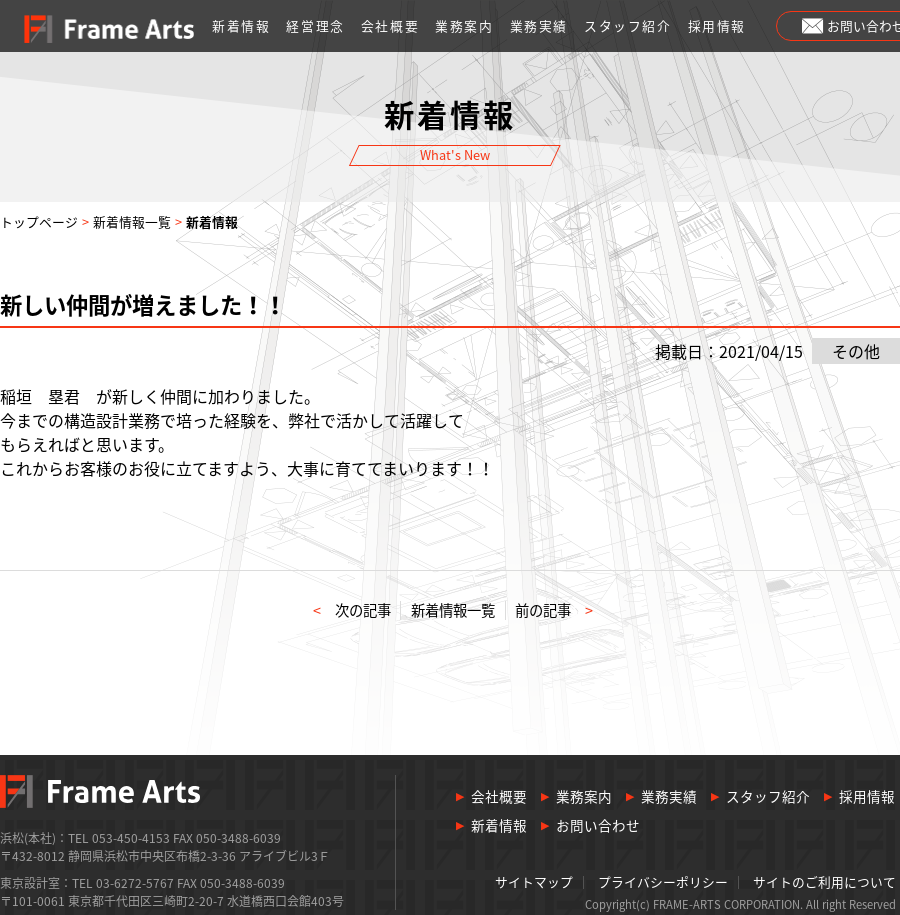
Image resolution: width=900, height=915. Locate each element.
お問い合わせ (598, 826)
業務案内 (464, 25)
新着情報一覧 (132, 221)
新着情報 (241, 25)
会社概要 (390, 25)
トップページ (39, 221)
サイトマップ (534, 882)
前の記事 (554, 610)
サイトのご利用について (824, 882)
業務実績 (539, 25)
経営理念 (315, 25)
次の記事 (352, 610)
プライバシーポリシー (663, 882)
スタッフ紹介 (628, 25)
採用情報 (717, 25)
